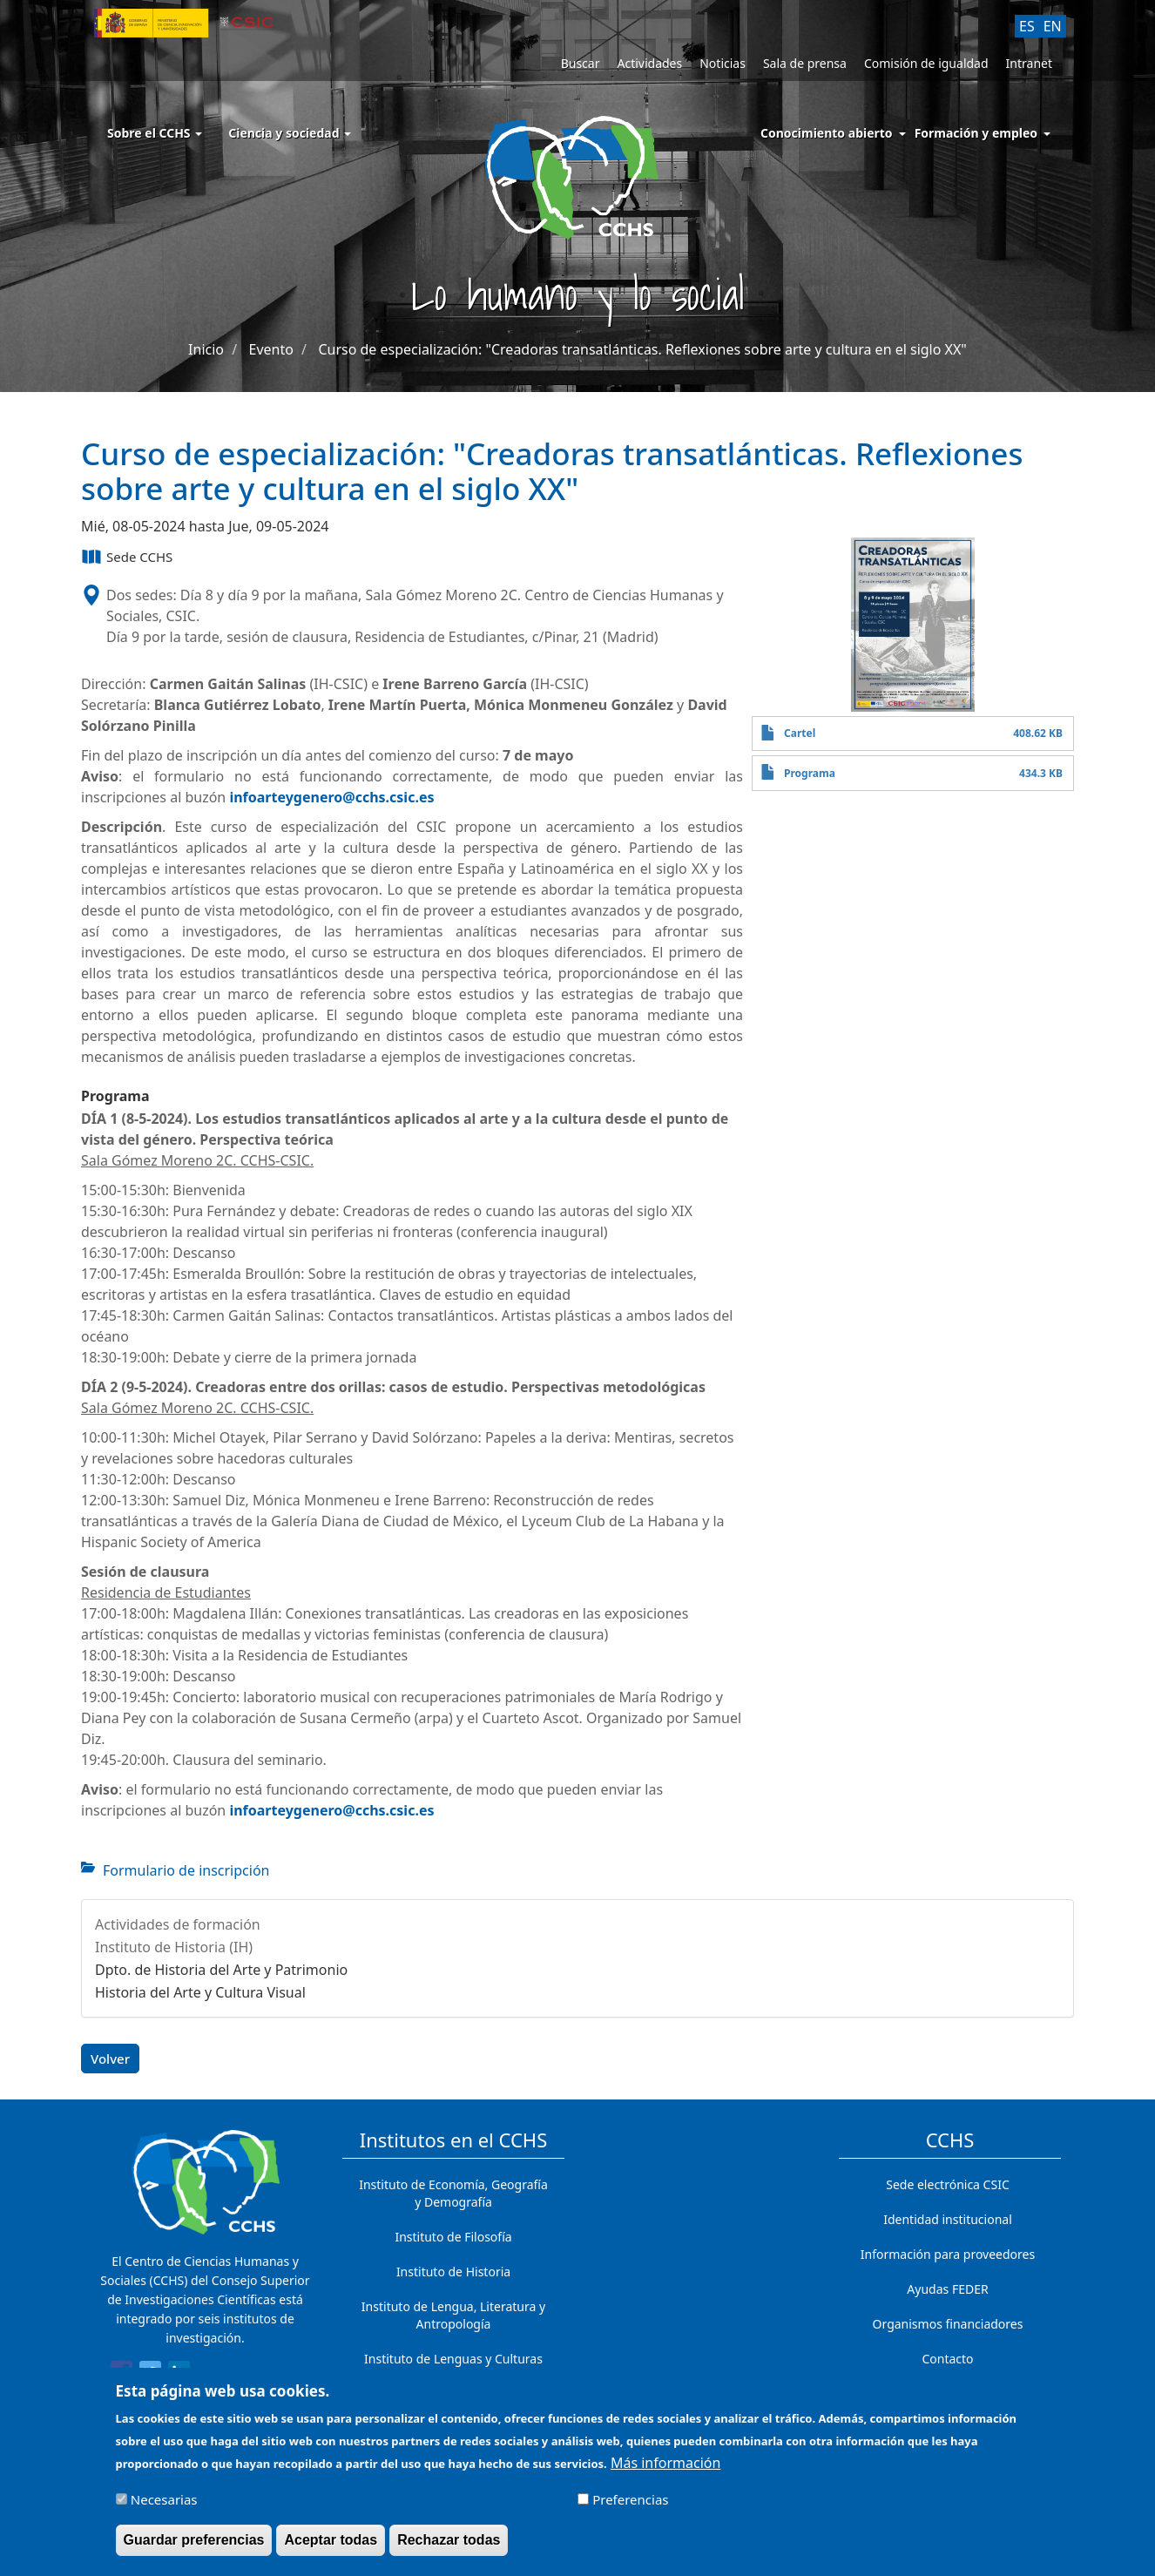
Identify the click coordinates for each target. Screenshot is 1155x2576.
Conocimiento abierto (826, 133)
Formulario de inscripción (186, 1870)
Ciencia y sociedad (289, 133)
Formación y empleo (976, 133)
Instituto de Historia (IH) (174, 1947)
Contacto (947, 2358)
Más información (665, 2468)
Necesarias (164, 2505)
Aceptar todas (330, 2546)
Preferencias (630, 2505)
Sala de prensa (805, 63)
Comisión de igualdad (926, 63)
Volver (110, 2058)
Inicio (206, 349)
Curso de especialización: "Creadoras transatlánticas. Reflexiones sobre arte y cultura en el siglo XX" (642, 349)
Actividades (649, 63)
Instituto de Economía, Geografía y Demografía (453, 2193)
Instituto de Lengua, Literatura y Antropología (453, 2315)
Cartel (799, 733)
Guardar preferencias (194, 2546)
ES (1027, 26)
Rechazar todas (448, 2546)
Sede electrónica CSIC (947, 2184)
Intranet (1029, 63)
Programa (809, 773)
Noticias (722, 63)
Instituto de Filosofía (453, 2236)
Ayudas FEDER (947, 2289)
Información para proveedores (948, 2254)
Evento (271, 349)
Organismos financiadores (948, 2324)
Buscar (580, 63)
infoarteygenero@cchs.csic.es (331, 797)
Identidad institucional (947, 2219)
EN (1053, 26)
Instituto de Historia (453, 2271)
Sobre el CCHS (154, 133)
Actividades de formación (177, 1924)
